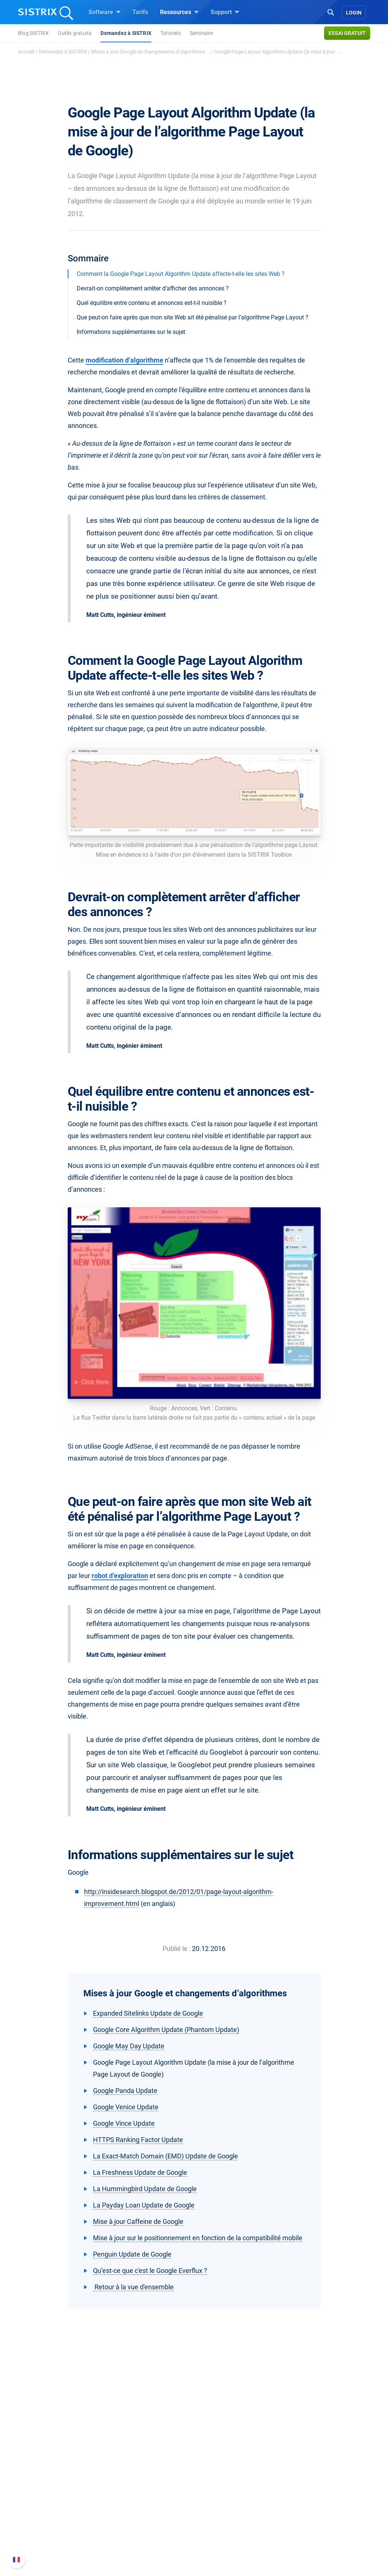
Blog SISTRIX (33, 33)
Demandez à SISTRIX (125, 33)
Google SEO (133, 2483)
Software (105, 12)
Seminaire (201, 33)
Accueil (26, 52)
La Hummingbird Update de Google (145, 2189)
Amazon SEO (135, 2495)
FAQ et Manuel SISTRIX (319, 2476)
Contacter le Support (315, 2516)
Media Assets (233, 2543)
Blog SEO (215, 2495)
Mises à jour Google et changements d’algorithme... (150, 52)
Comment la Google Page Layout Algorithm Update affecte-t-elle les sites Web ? (181, 273)
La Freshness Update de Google (140, 2172)
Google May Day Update (128, 2046)
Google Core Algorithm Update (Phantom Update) (166, 2030)
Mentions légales (54, 2533)
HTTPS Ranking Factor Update (138, 2140)
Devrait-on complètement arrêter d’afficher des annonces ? (153, 288)
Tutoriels (170, 33)
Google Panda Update (125, 2090)
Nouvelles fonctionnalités (322, 2492)
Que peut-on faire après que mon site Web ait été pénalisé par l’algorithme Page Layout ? (192, 317)
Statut (297, 2528)
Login (354, 13)
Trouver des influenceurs (150, 2507)
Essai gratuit (347, 33)
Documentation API (314, 2504)
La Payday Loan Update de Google (144, 2205)
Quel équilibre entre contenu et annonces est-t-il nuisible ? (152, 302)
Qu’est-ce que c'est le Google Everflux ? (150, 2270)
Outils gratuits (75, 33)
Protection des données (62, 2512)
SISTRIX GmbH (54, 2457)
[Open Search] (330, 11)
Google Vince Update (124, 2123)
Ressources (179, 12)
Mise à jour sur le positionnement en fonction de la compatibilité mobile (197, 2238)
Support (225, 12)
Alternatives (218, 2531)
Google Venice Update (125, 2107)
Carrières (59, 2483)
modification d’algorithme (124, 360)
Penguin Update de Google (132, 2254)
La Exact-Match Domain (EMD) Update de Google (165, 2156)
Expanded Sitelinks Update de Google (148, 2013)
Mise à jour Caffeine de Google (138, 2221)
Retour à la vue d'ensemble (133, 2287)
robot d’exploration (120, 1576)
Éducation (58, 2495)
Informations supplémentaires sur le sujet (131, 331)
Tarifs (140, 12)
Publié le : (176, 1948)
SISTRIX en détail (54, 2471)
